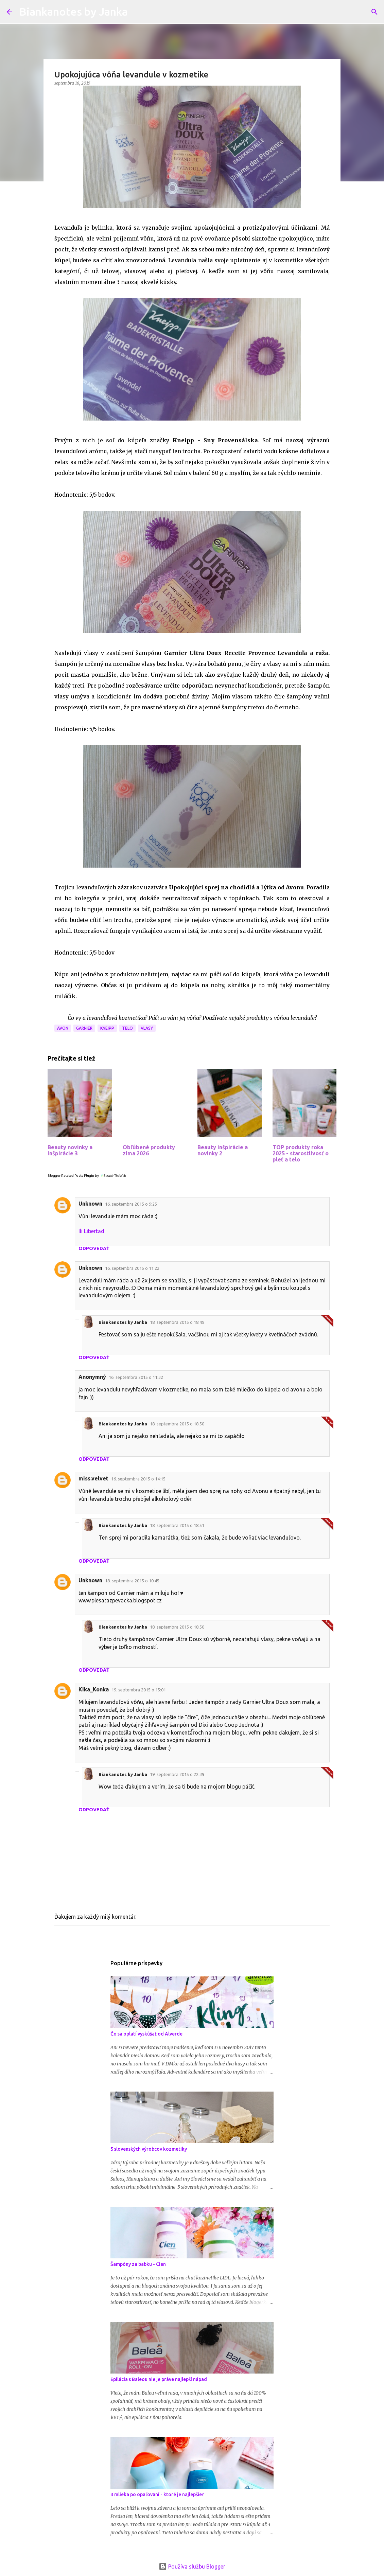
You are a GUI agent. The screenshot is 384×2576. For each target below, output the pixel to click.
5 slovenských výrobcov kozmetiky (148, 2149)
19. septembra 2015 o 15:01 (138, 1689)
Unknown (90, 1204)
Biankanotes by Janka (73, 11)
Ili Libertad (91, 1231)
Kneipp (107, 1028)
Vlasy (147, 1028)
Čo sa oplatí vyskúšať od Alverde (146, 2034)
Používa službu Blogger (192, 2566)
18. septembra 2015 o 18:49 (177, 1322)
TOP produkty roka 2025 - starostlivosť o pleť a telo (301, 1153)
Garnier (84, 1028)
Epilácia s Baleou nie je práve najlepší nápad (158, 2379)
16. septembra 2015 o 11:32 (136, 1377)
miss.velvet (93, 1478)
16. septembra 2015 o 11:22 (132, 1268)
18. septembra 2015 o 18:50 (177, 1423)
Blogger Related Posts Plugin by (87, 1175)
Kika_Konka (93, 1689)
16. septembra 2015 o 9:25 (131, 1204)
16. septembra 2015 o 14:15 (138, 1478)
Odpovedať (93, 1248)
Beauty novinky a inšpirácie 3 (70, 1150)
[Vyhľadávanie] (374, 12)
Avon (62, 1028)
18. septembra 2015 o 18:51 (177, 1525)
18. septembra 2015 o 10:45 (132, 1580)
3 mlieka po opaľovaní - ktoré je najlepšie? (157, 2494)
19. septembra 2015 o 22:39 (177, 1774)
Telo (127, 1028)
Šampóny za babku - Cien (138, 2264)
